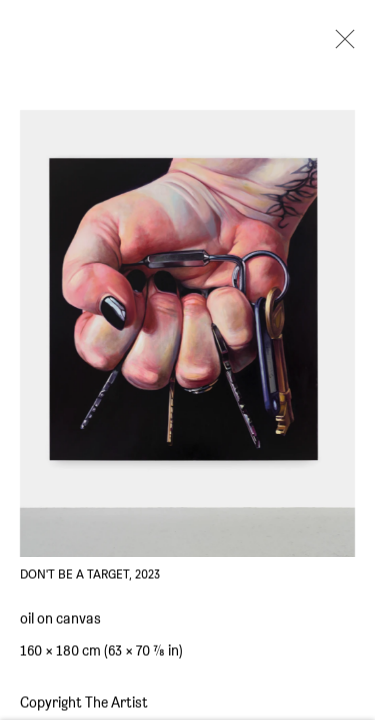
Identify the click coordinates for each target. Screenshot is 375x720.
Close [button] (340, 45)
